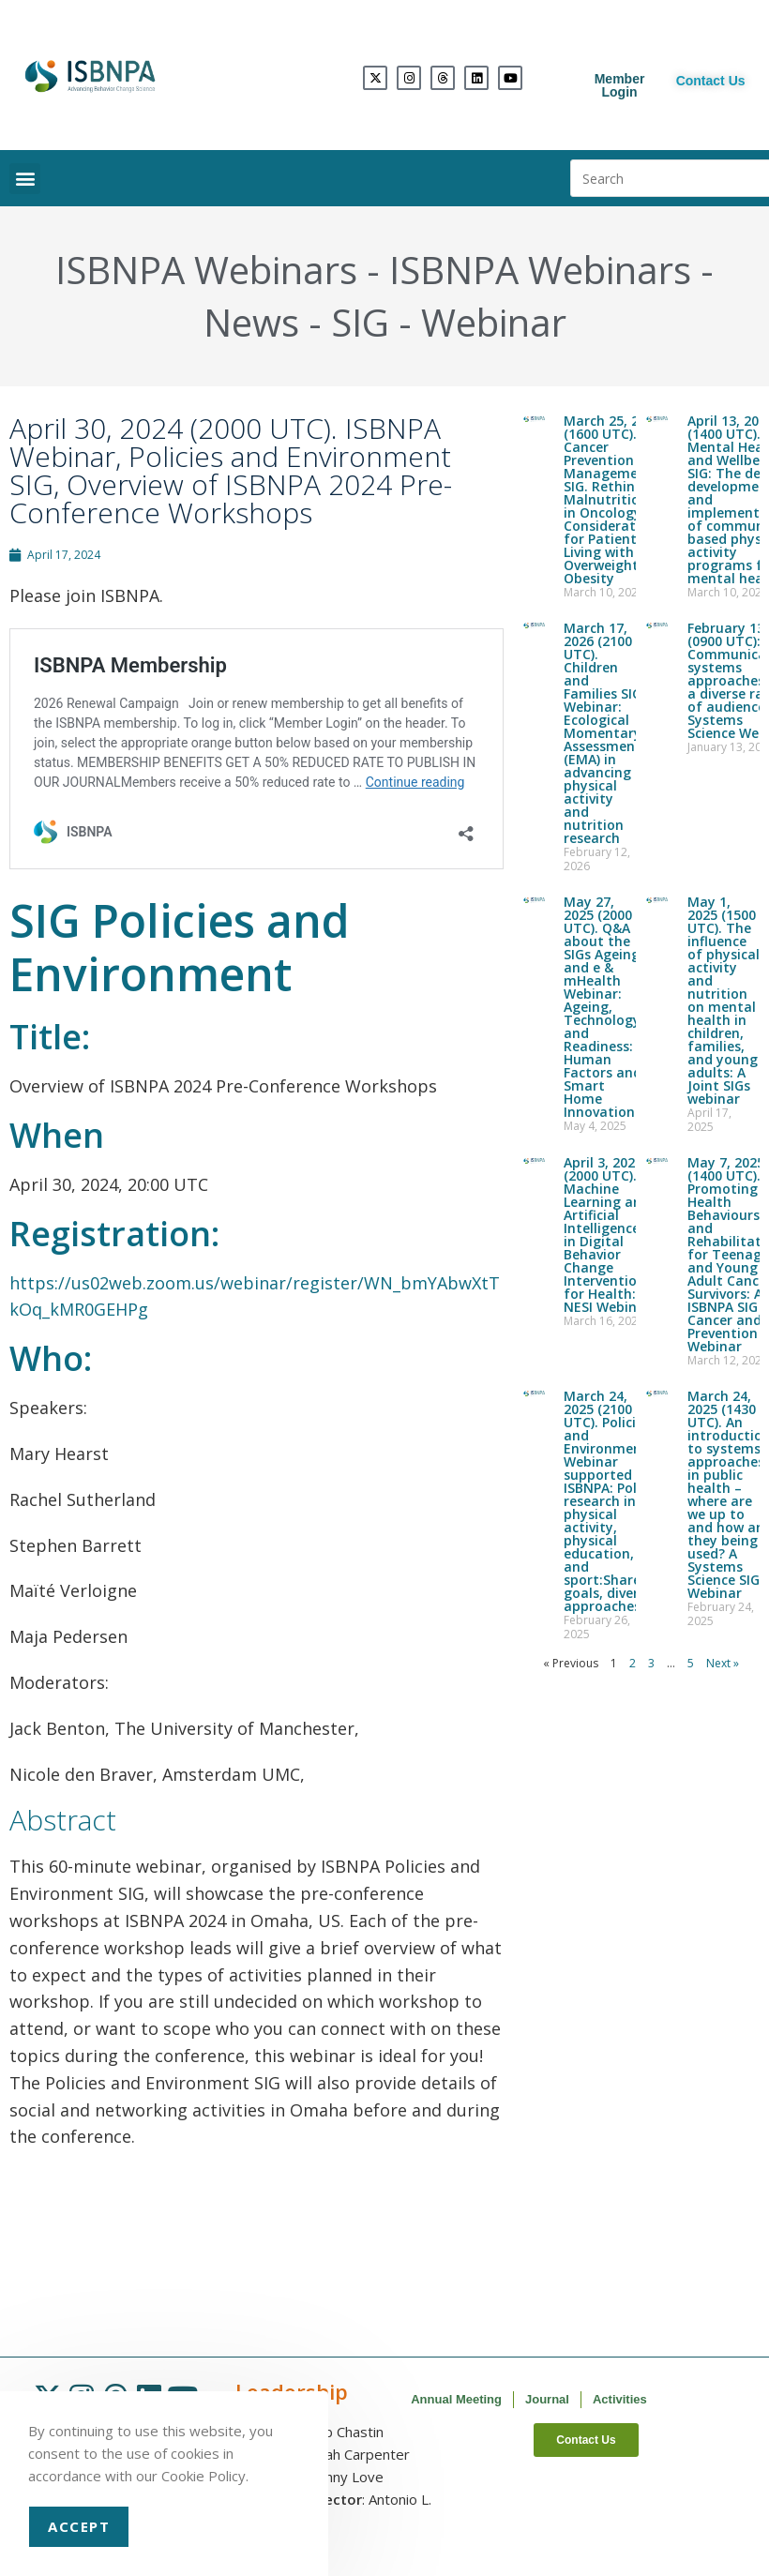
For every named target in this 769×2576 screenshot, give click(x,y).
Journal (547, 2399)
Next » (722, 1663)
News (251, 322)
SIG (360, 322)
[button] (24, 178)
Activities (620, 2399)
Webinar (493, 322)
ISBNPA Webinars (206, 269)
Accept (79, 2526)
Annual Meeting (456, 2399)
